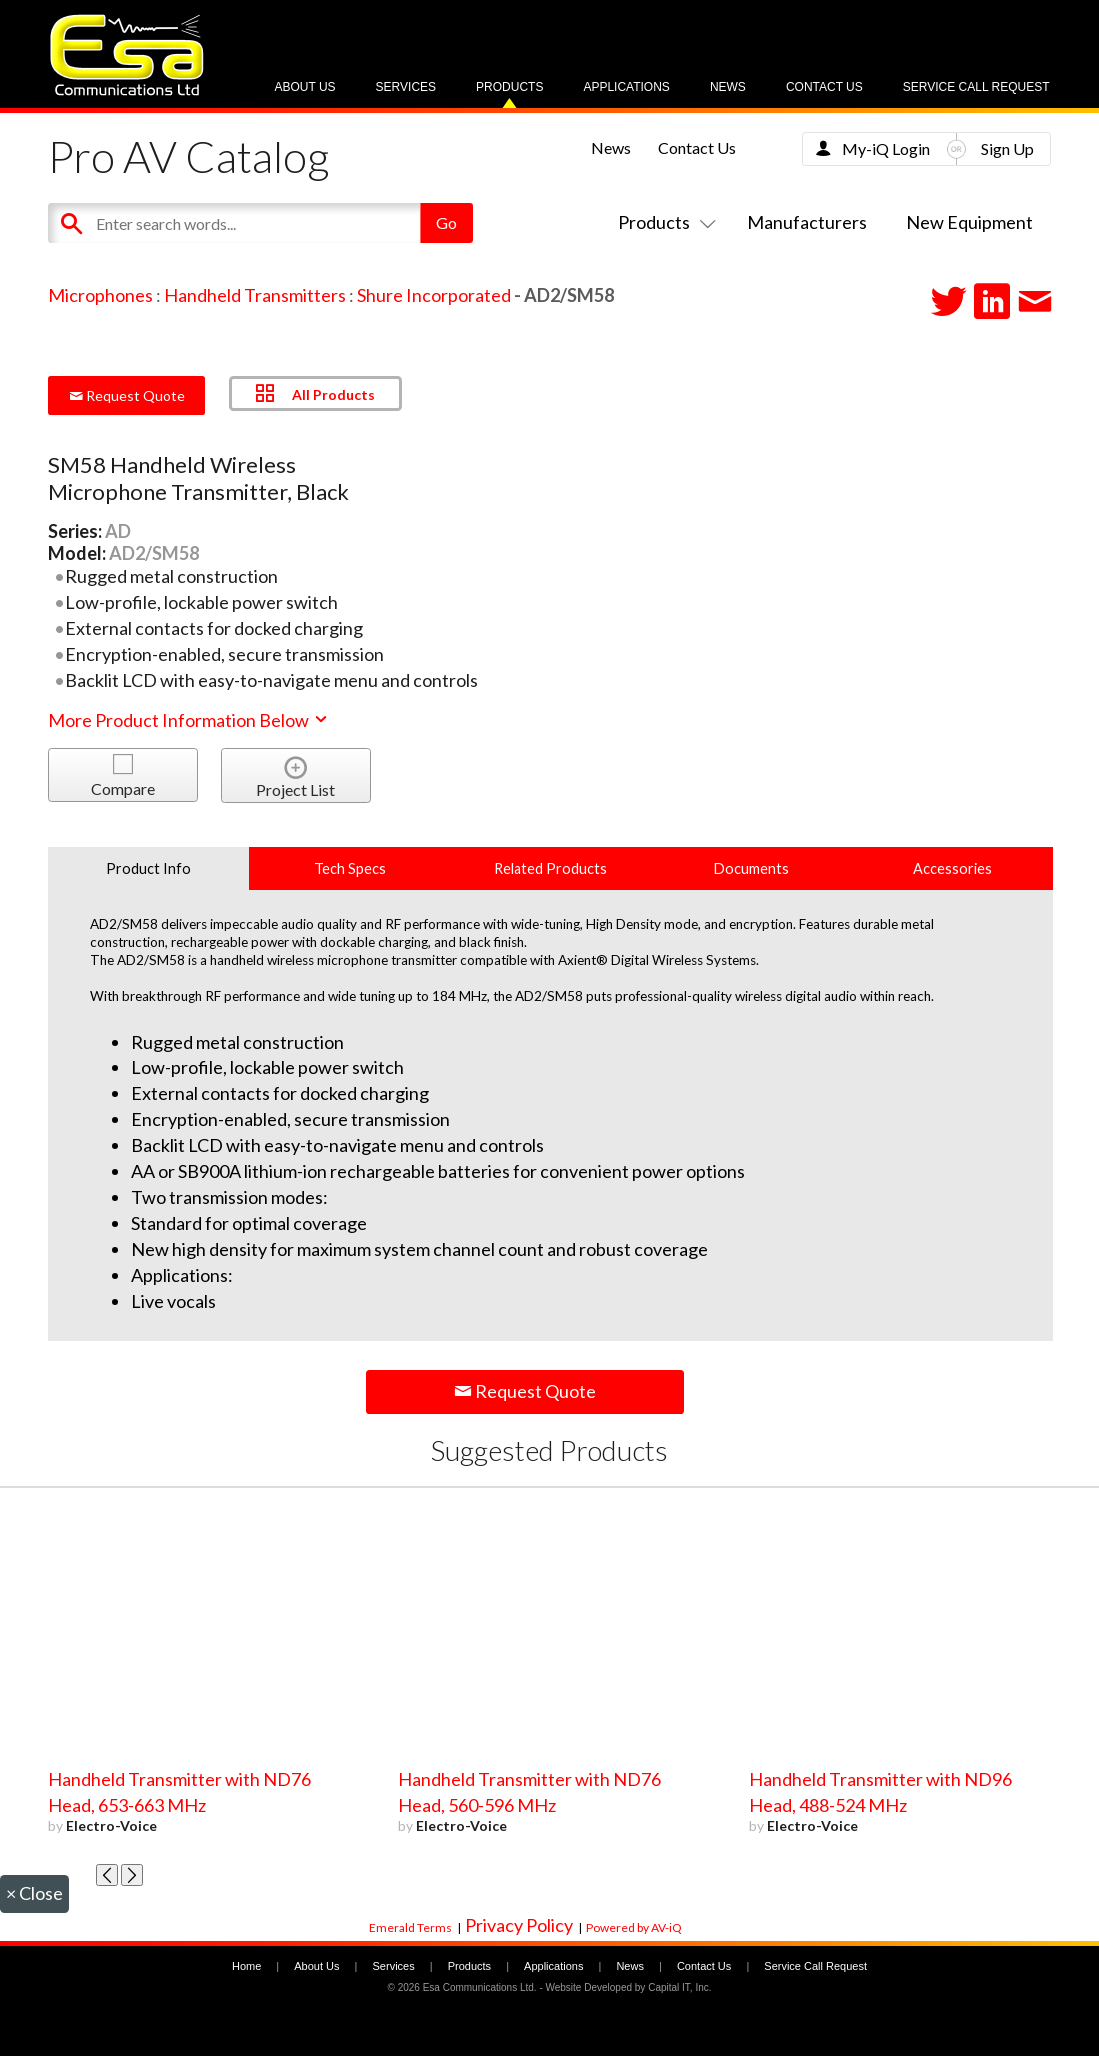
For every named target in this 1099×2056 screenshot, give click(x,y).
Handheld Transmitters (255, 295)
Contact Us (824, 87)
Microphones (100, 295)
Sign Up (1007, 148)
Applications (626, 87)
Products (509, 87)
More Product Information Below (189, 720)
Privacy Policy (519, 1925)
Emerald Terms (410, 1927)
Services (406, 87)
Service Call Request (976, 87)
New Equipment (969, 222)
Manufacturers (807, 222)
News (728, 87)
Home (246, 1966)
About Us (304, 87)
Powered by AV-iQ (634, 1927)
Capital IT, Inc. (679, 1987)
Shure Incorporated (434, 295)
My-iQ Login (886, 148)
